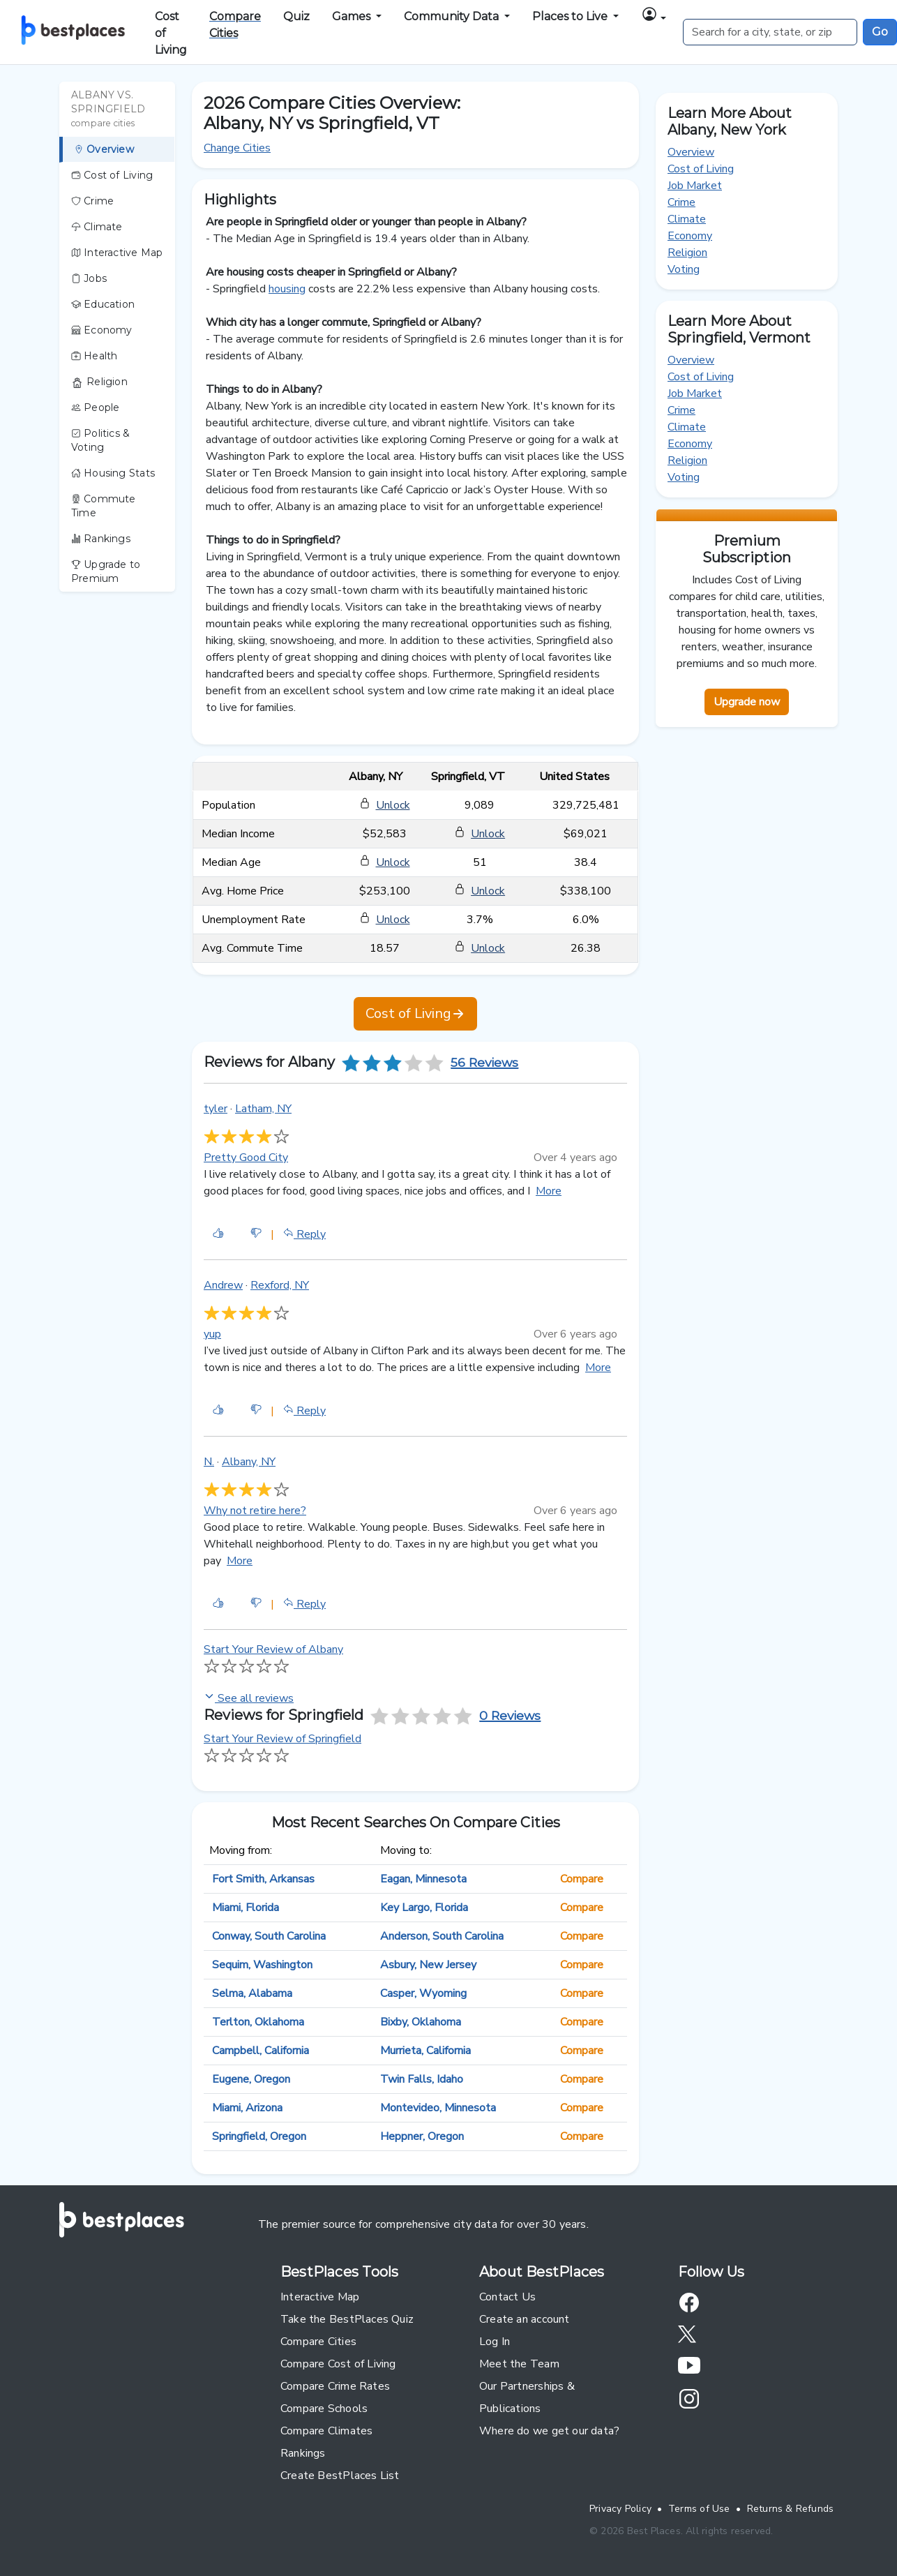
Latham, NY (263, 1108)
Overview (104, 149)
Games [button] (352, 16)
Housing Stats (113, 473)
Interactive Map (117, 252)
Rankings (100, 538)
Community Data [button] (453, 16)
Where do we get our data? (549, 2431)
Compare (581, 1879)
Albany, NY (249, 1461)
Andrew (223, 1285)
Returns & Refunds (790, 2508)
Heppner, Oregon (422, 2136)
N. (209, 1461)
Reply (304, 1234)
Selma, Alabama (252, 1993)
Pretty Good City (246, 1157)
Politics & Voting (100, 440)
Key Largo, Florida (424, 1907)
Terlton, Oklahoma (258, 2022)
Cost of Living (171, 33)
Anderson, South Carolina (442, 1936)
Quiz (296, 16)
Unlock (393, 805)
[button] (653, 16)
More (548, 1191)
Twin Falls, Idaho (421, 2079)
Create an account (524, 2319)
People (95, 407)
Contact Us (507, 2297)
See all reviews (249, 1698)
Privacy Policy (620, 2508)
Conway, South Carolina (269, 1936)
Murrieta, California (425, 2050)
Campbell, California (260, 2050)
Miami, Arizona (247, 2108)
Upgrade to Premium (105, 571)
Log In (494, 2341)
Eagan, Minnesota (423, 1879)
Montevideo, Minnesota (438, 2108)
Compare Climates (326, 2431)
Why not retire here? (255, 1510)
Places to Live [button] (571, 16)
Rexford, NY (279, 1285)
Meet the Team (519, 2364)
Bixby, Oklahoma (420, 2022)
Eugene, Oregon (251, 2079)
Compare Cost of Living (338, 2364)
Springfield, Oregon (259, 2136)
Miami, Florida (245, 1907)
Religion (99, 382)
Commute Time (103, 506)
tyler (215, 1108)
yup (212, 1334)
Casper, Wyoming (423, 1993)
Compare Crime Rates (335, 2386)
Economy (102, 330)
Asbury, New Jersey (428, 1964)
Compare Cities (318, 2341)
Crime (92, 201)
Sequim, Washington (262, 1964)
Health (94, 356)
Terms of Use (699, 2508)
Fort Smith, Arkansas (263, 1879)
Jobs (89, 278)
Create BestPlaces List (340, 2475)
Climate (97, 226)
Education (103, 304)
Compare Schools (324, 2408)
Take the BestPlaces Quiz (347, 2319)
